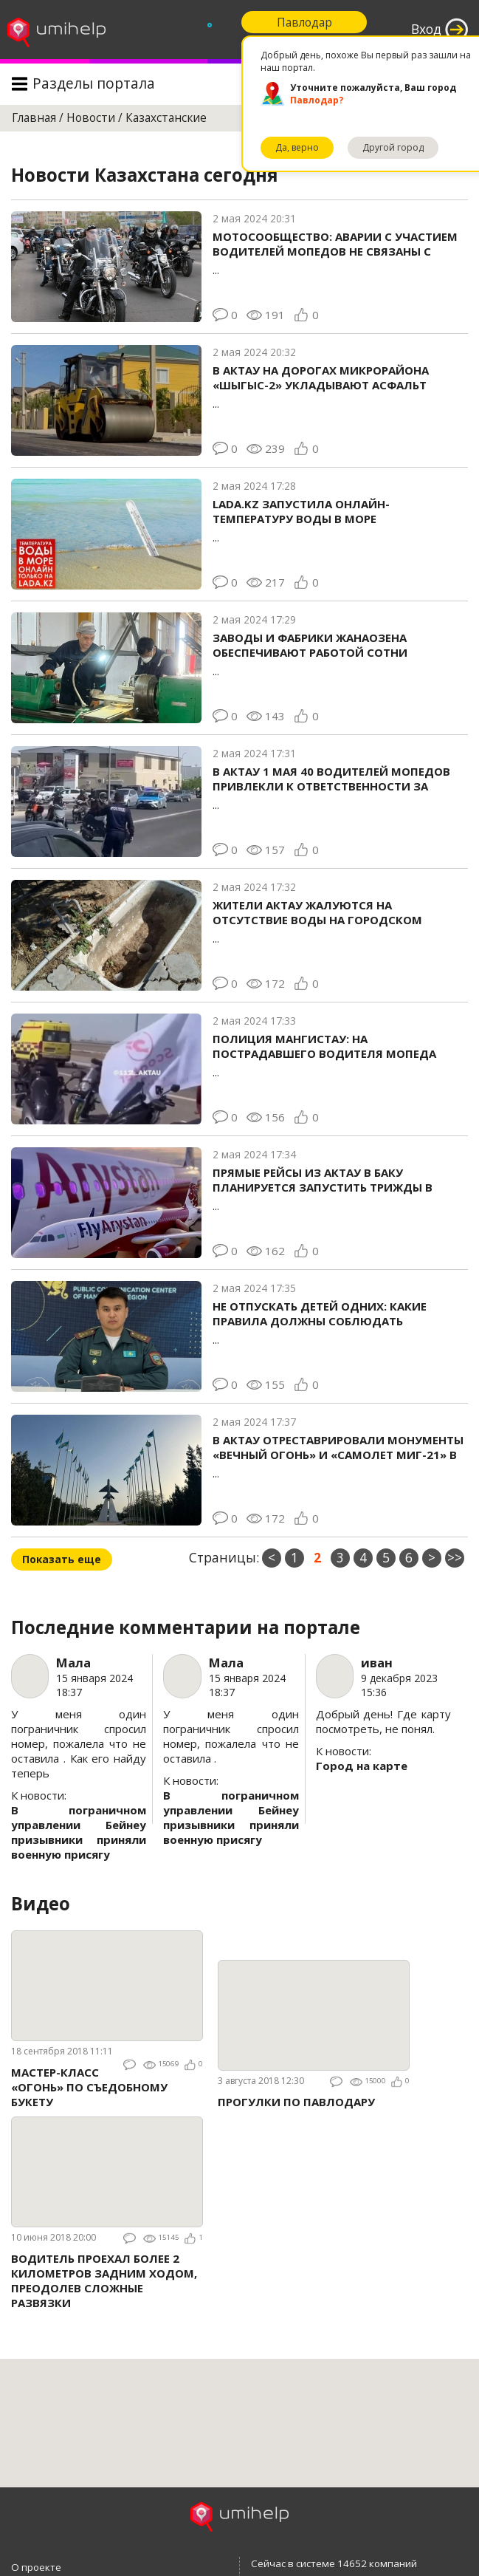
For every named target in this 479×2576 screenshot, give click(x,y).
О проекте (36, 2567)
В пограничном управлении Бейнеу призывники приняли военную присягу (78, 1832)
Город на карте (361, 1765)
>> (454, 1557)
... (338, 253)
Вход (426, 29)
